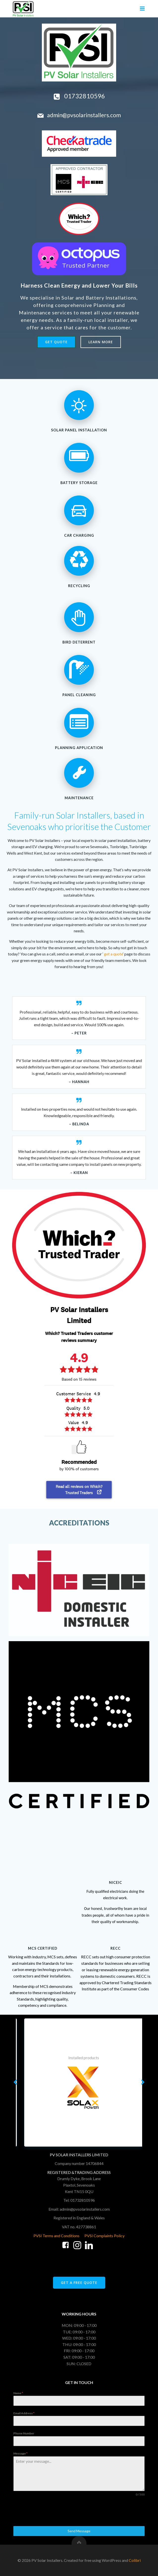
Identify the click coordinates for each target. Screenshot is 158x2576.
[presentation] (51, 2511)
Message (20, 2453)
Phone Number (23, 2433)
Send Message (79, 2531)
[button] (15, 2082)
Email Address (23, 2413)
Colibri (135, 2560)
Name (18, 2393)
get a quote (113, 953)
